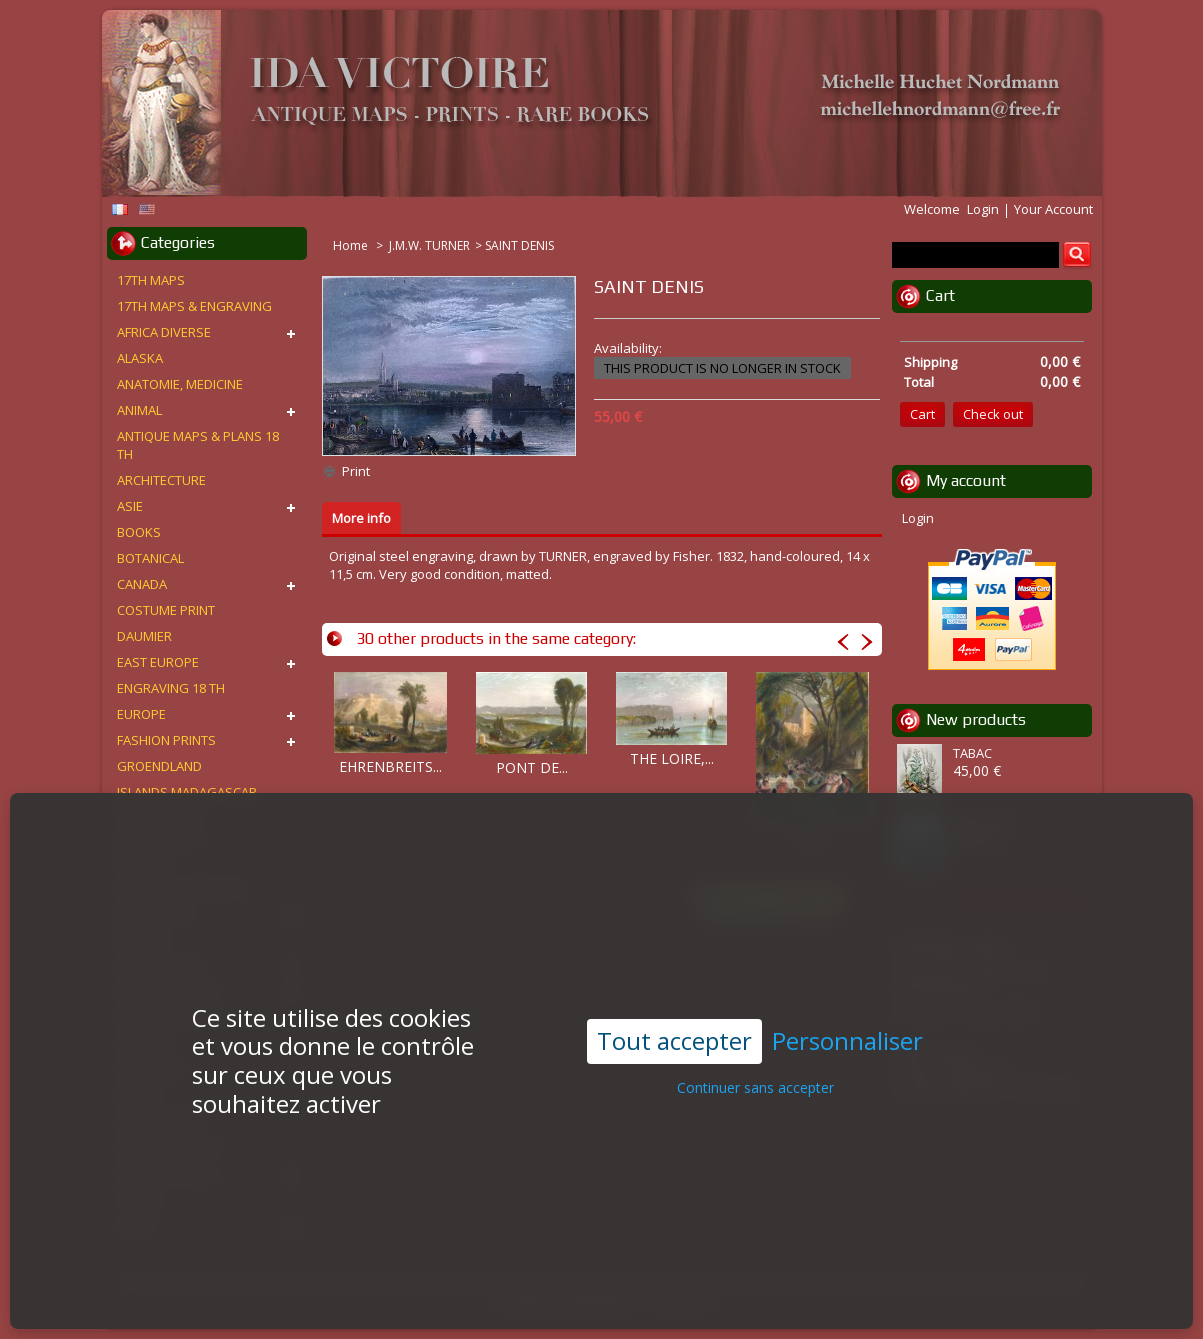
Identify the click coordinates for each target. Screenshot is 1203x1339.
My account (966, 480)
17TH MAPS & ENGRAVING (194, 306)
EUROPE (141, 714)
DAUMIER (144, 636)
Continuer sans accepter (755, 1045)
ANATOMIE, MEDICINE (180, 384)
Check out (993, 414)
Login (983, 209)
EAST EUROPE (158, 662)
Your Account (1053, 209)
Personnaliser (847, 1000)
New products (976, 719)
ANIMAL (139, 410)
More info (361, 518)
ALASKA (140, 358)
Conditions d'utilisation (564, 1300)
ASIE (130, 506)
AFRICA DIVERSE (164, 332)
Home (352, 245)
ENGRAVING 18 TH (171, 688)
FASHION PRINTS (166, 740)
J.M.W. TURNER (429, 245)
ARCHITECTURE (161, 480)
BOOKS (139, 532)
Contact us (681, 1300)
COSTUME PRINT (166, 610)
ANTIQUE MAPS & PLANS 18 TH (198, 445)
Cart (940, 295)
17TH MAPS (151, 280)
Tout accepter (674, 999)
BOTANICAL (150, 558)
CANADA (142, 584)
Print (356, 471)
